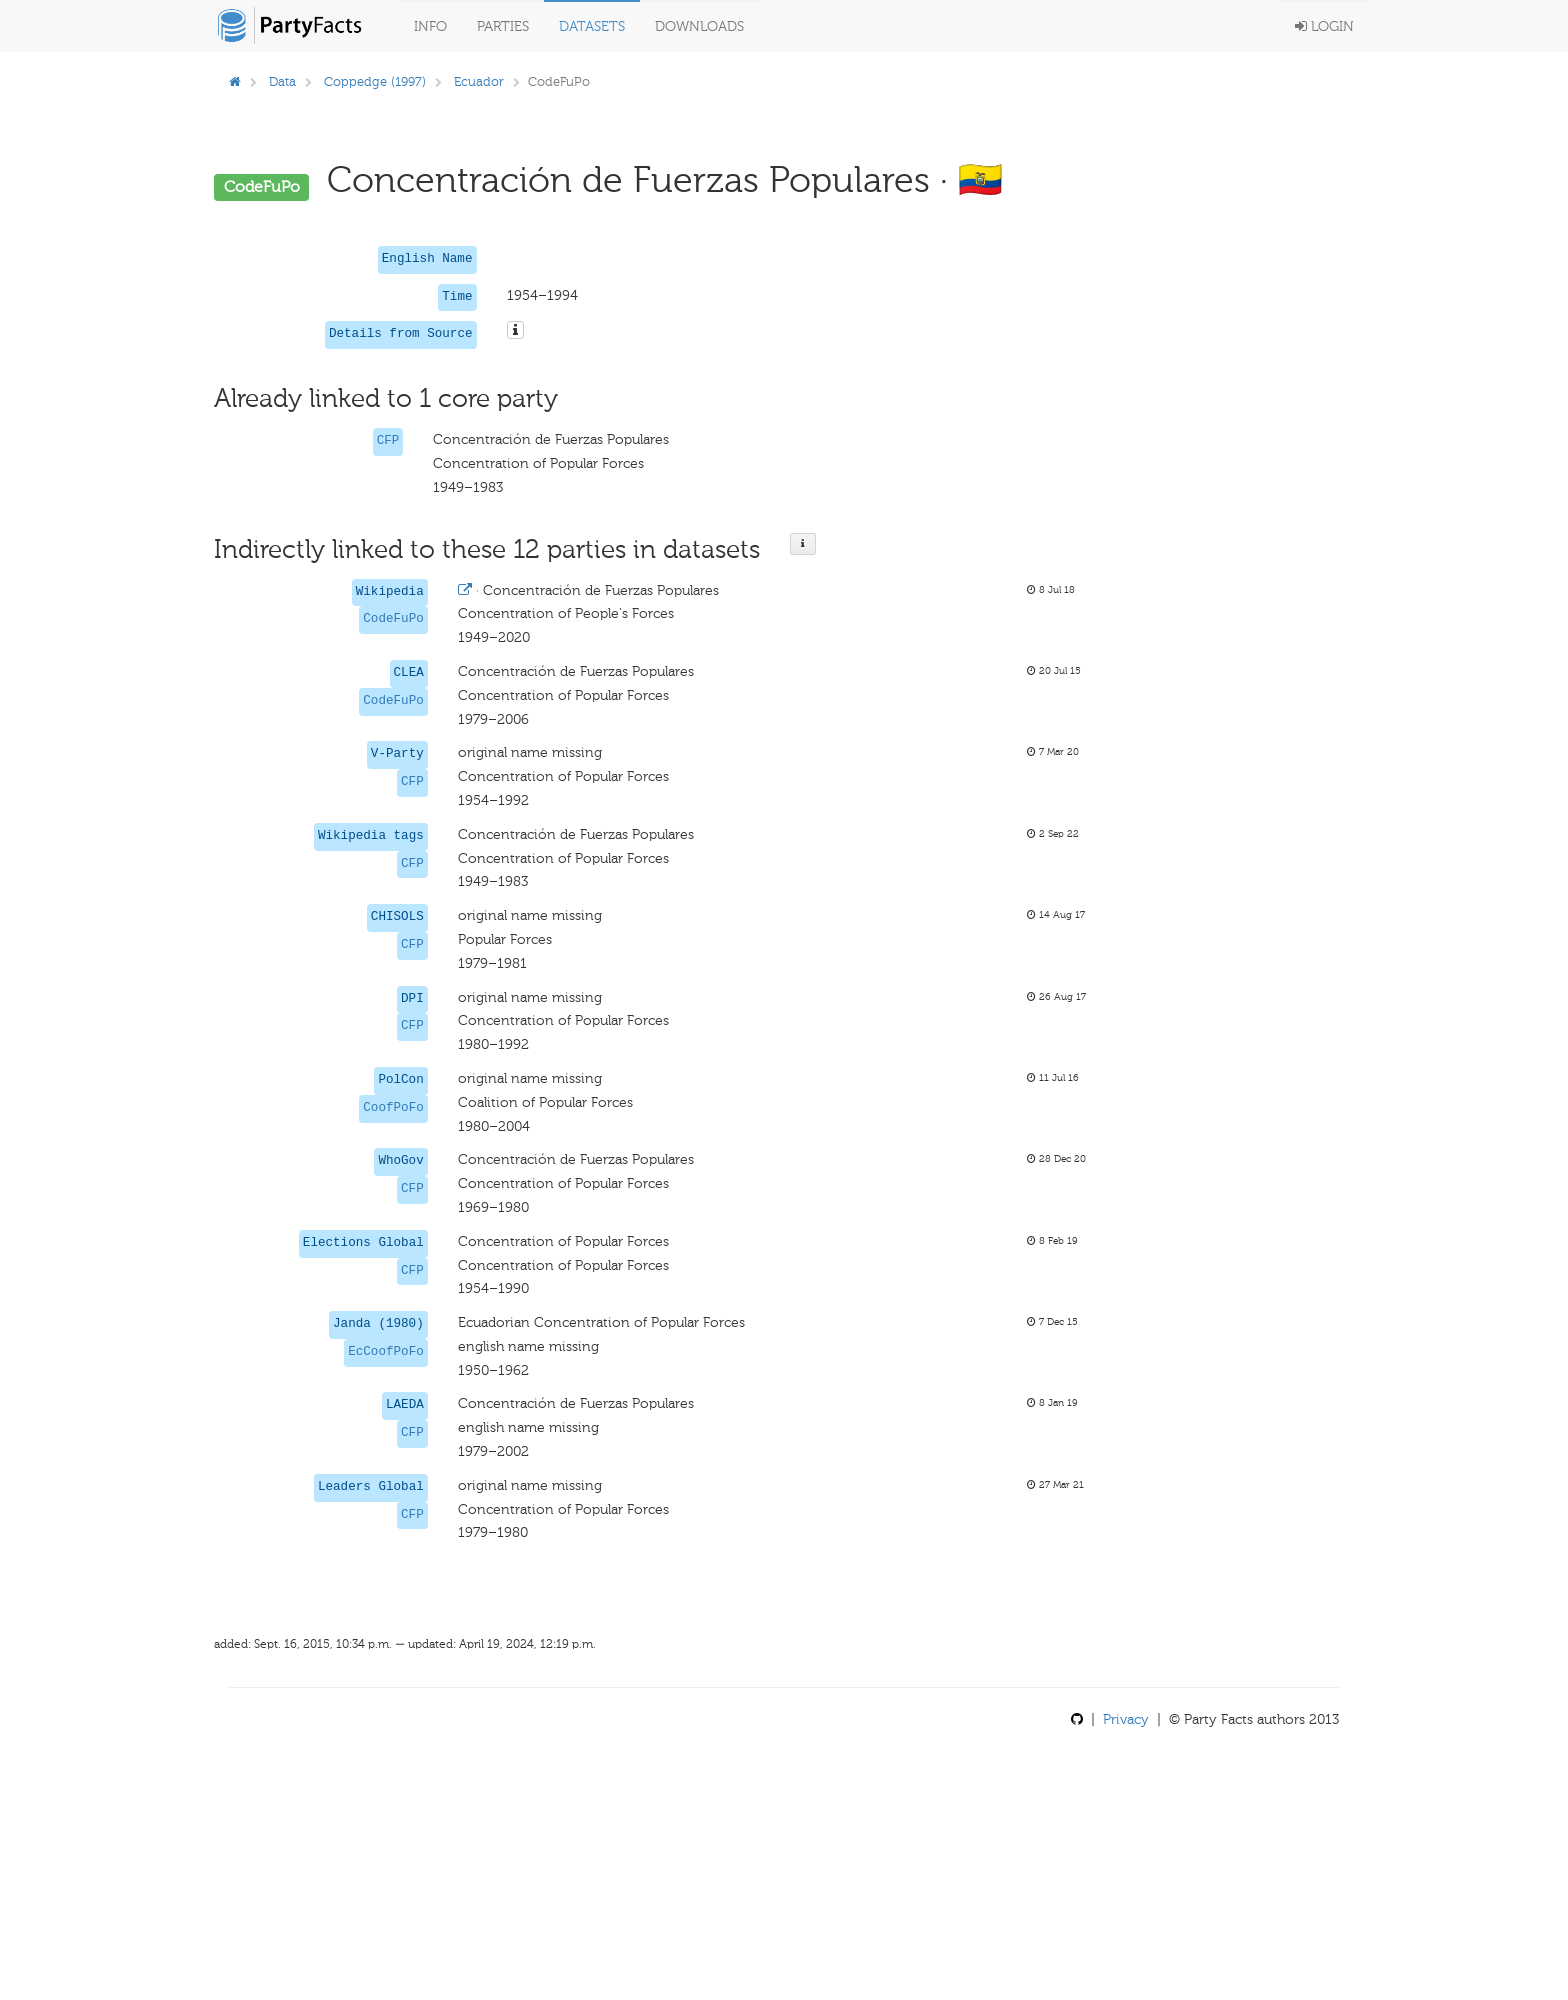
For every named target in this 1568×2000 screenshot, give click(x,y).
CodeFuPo (393, 619)
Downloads (699, 26)
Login (1324, 26)
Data (282, 81)
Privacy (1126, 1719)
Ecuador (479, 81)
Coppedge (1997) (375, 81)
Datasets (592, 26)
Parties (503, 26)
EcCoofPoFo (386, 1352)
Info (430, 26)
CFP (388, 441)
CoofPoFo (393, 1108)
